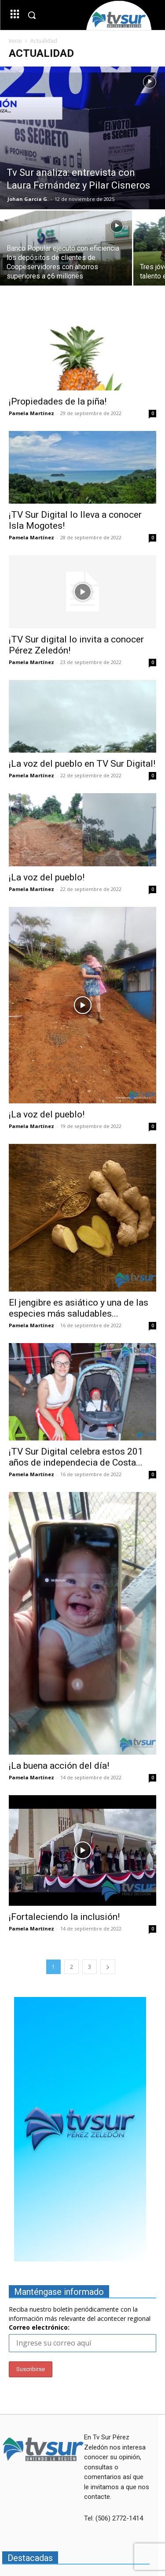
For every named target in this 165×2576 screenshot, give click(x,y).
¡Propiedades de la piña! (57, 401)
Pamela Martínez (31, 413)
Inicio (15, 41)
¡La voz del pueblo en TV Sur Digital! (82, 763)
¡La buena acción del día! (59, 1765)
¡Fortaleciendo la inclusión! (64, 1917)
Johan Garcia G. (27, 199)
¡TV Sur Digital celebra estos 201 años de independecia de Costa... (76, 1457)
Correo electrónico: (39, 2327)
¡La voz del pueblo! (46, 877)
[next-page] (107, 1967)
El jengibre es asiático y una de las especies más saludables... (78, 1308)
